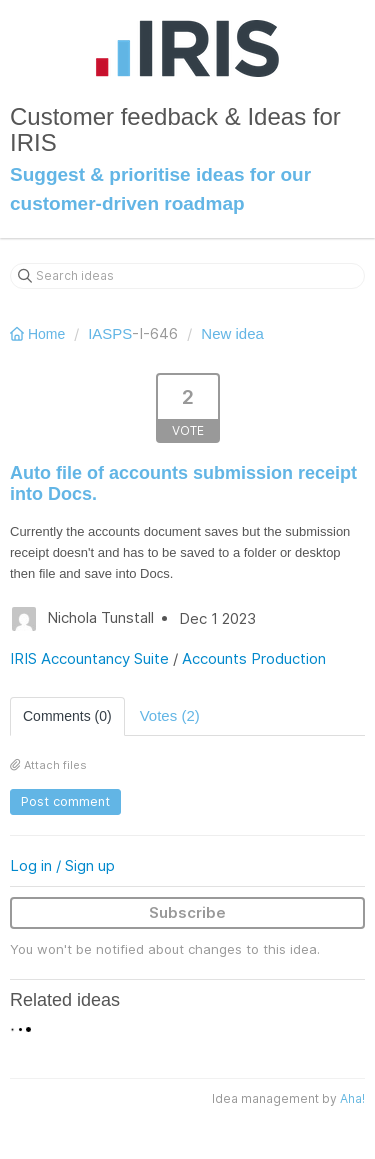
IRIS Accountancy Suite (89, 658)
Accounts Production (254, 658)
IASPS (110, 333)
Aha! (352, 1098)
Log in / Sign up (62, 865)
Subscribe (187, 912)
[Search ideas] (187, 276)
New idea (232, 333)
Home (39, 334)
